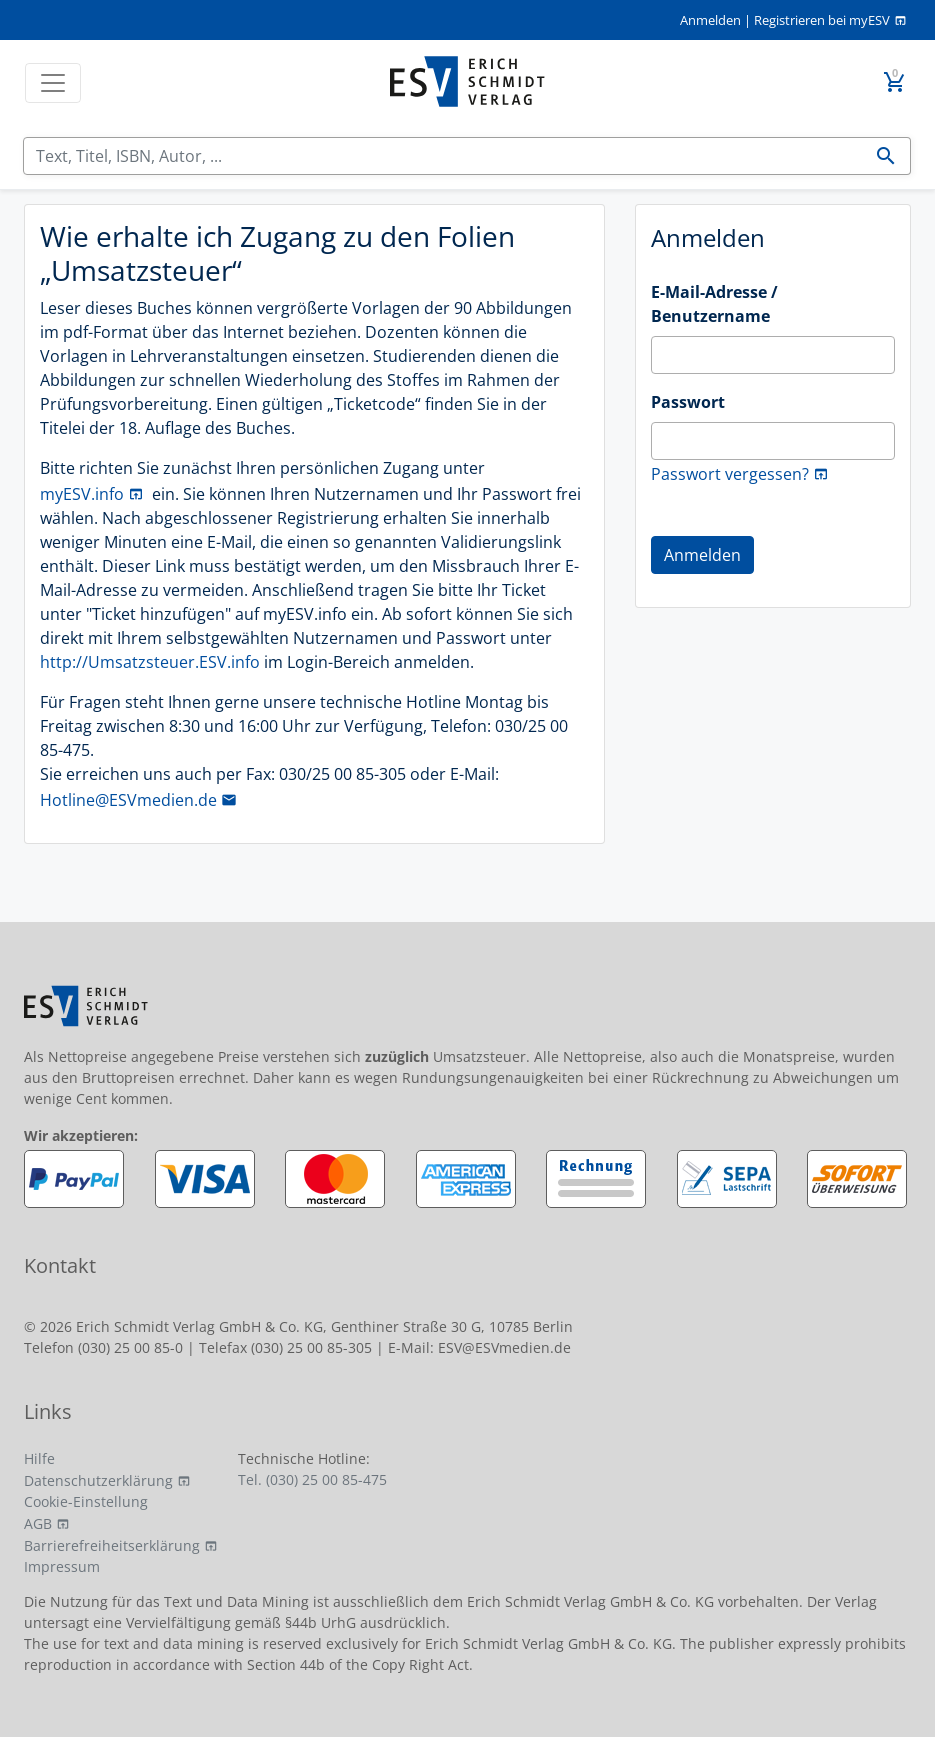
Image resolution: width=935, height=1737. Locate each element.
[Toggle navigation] (53, 83)
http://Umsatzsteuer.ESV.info (150, 662)
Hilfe (39, 1458)
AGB (38, 1523)
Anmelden (710, 20)
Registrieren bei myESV (822, 20)
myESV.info (82, 494)
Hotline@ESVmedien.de (128, 800)
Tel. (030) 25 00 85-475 (312, 1479)
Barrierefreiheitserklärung (112, 1545)
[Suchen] (443, 156)
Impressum (62, 1566)
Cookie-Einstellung (86, 1501)
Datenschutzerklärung (98, 1480)
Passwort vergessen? (730, 474)
